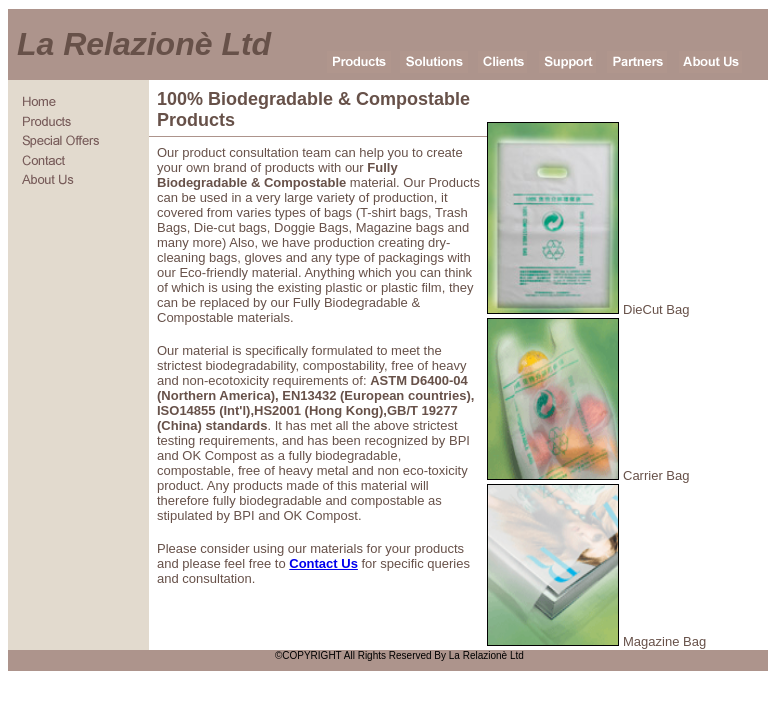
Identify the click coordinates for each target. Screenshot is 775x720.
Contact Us (323, 563)
